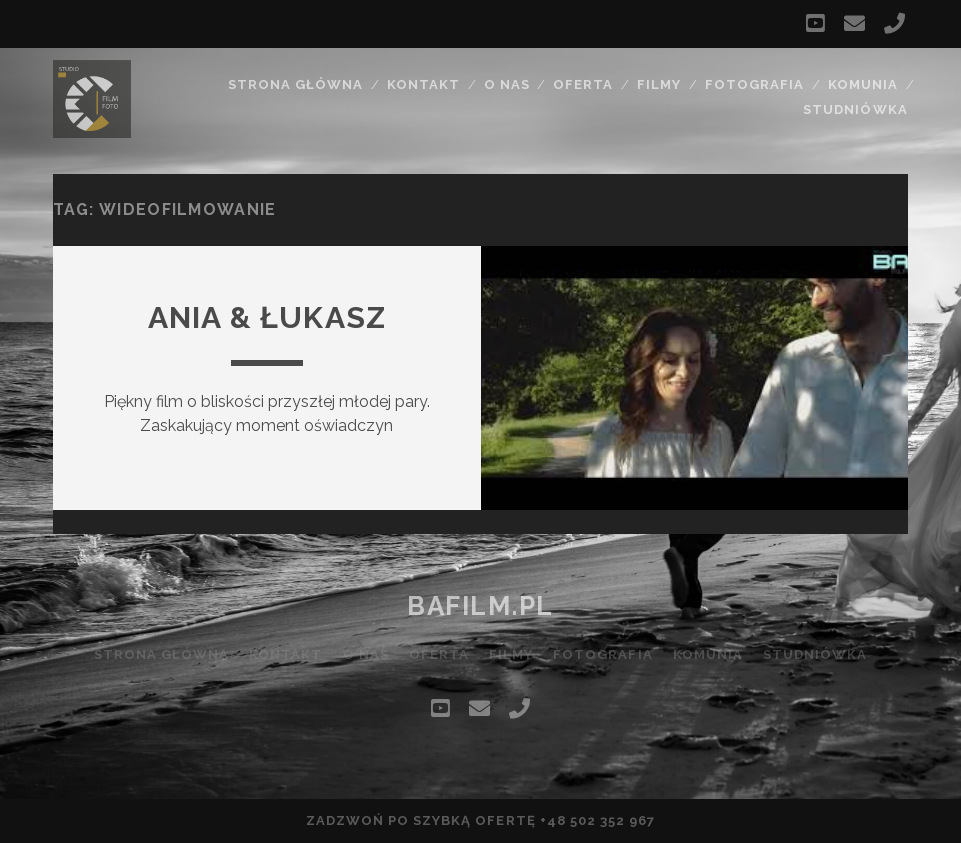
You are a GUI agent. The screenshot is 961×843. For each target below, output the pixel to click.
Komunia (863, 84)
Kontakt (423, 84)
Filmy (659, 84)
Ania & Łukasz (267, 317)
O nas (507, 84)
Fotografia (754, 84)
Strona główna (296, 84)
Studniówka (855, 109)
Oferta (583, 84)
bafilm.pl (480, 606)
